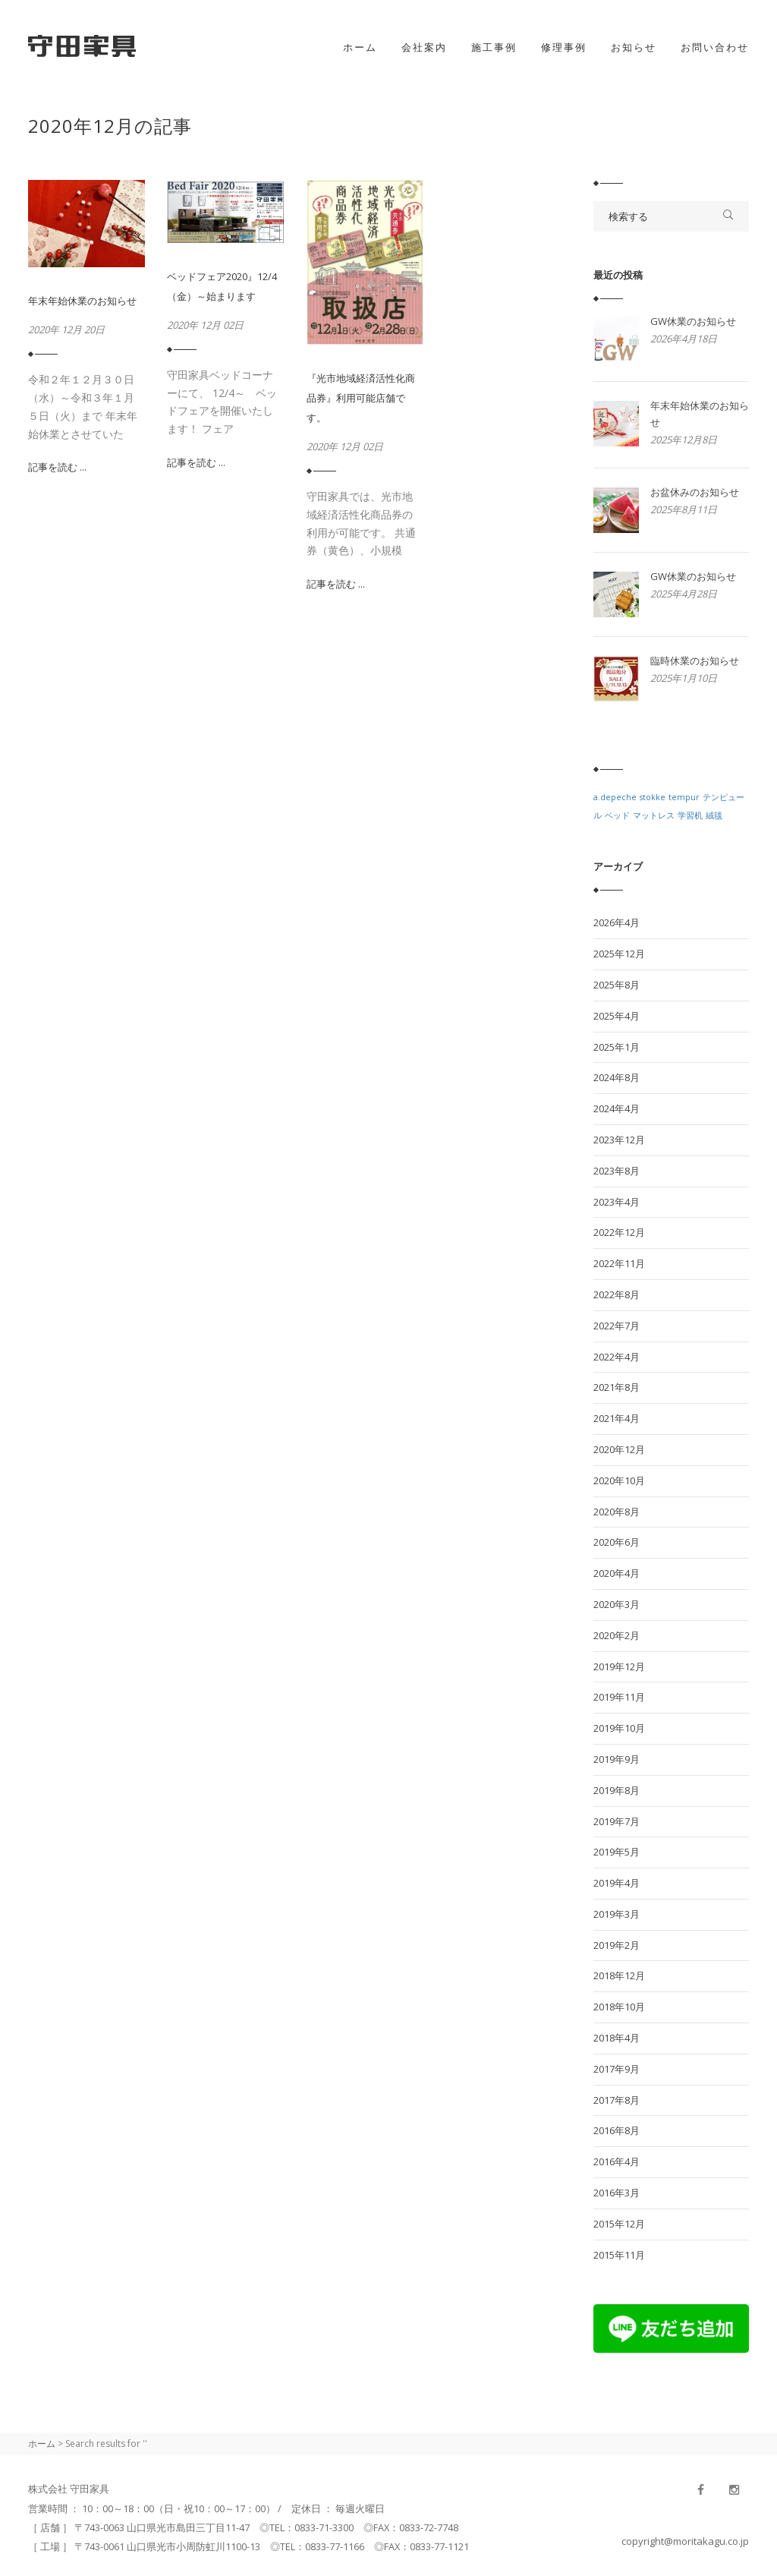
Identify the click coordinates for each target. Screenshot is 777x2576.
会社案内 (424, 47)
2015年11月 (619, 2255)
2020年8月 (616, 1511)
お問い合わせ (715, 47)
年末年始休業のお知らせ (82, 300)
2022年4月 (616, 1357)
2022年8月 (616, 1294)
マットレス (654, 815)
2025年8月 (616, 985)
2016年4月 (616, 2161)
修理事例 (564, 47)
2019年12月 (619, 1666)
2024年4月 (616, 1108)
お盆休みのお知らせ (694, 492)
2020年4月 (616, 1573)
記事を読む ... (57, 467)
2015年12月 (619, 2224)
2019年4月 (616, 1883)
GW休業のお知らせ (693, 321)
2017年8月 (616, 2100)
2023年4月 (616, 1202)
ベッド (617, 815)
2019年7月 (616, 1821)
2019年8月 (616, 1790)
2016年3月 (616, 2192)
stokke (652, 797)
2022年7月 (616, 1325)
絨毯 (714, 815)
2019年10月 (619, 1728)
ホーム (360, 47)
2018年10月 (619, 2006)
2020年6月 (616, 1542)
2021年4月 (616, 1418)
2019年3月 (616, 1914)
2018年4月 (616, 2038)
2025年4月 (616, 1016)
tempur (684, 797)
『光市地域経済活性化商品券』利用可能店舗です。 (361, 397)
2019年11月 (619, 1697)
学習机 (690, 815)
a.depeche (615, 797)
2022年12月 (619, 1232)
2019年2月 (616, 1945)
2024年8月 (616, 1077)
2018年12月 (619, 1975)
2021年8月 (616, 1387)
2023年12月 (619, 1139)
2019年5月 (616, 1852)
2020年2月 (616, 1635)
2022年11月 (619, 1263)
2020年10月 (619, 1480)
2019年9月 (616, 1759)
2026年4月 (616, 922)
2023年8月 (616, 1171)
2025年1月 (616, 1047)
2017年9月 (616, 2069)
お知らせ (633, 47)
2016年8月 (616, 2130)
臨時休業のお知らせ (694, 660)
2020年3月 (616, 1604)
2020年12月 (619, 1449)
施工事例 (494, 47)
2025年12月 (619, 953)
